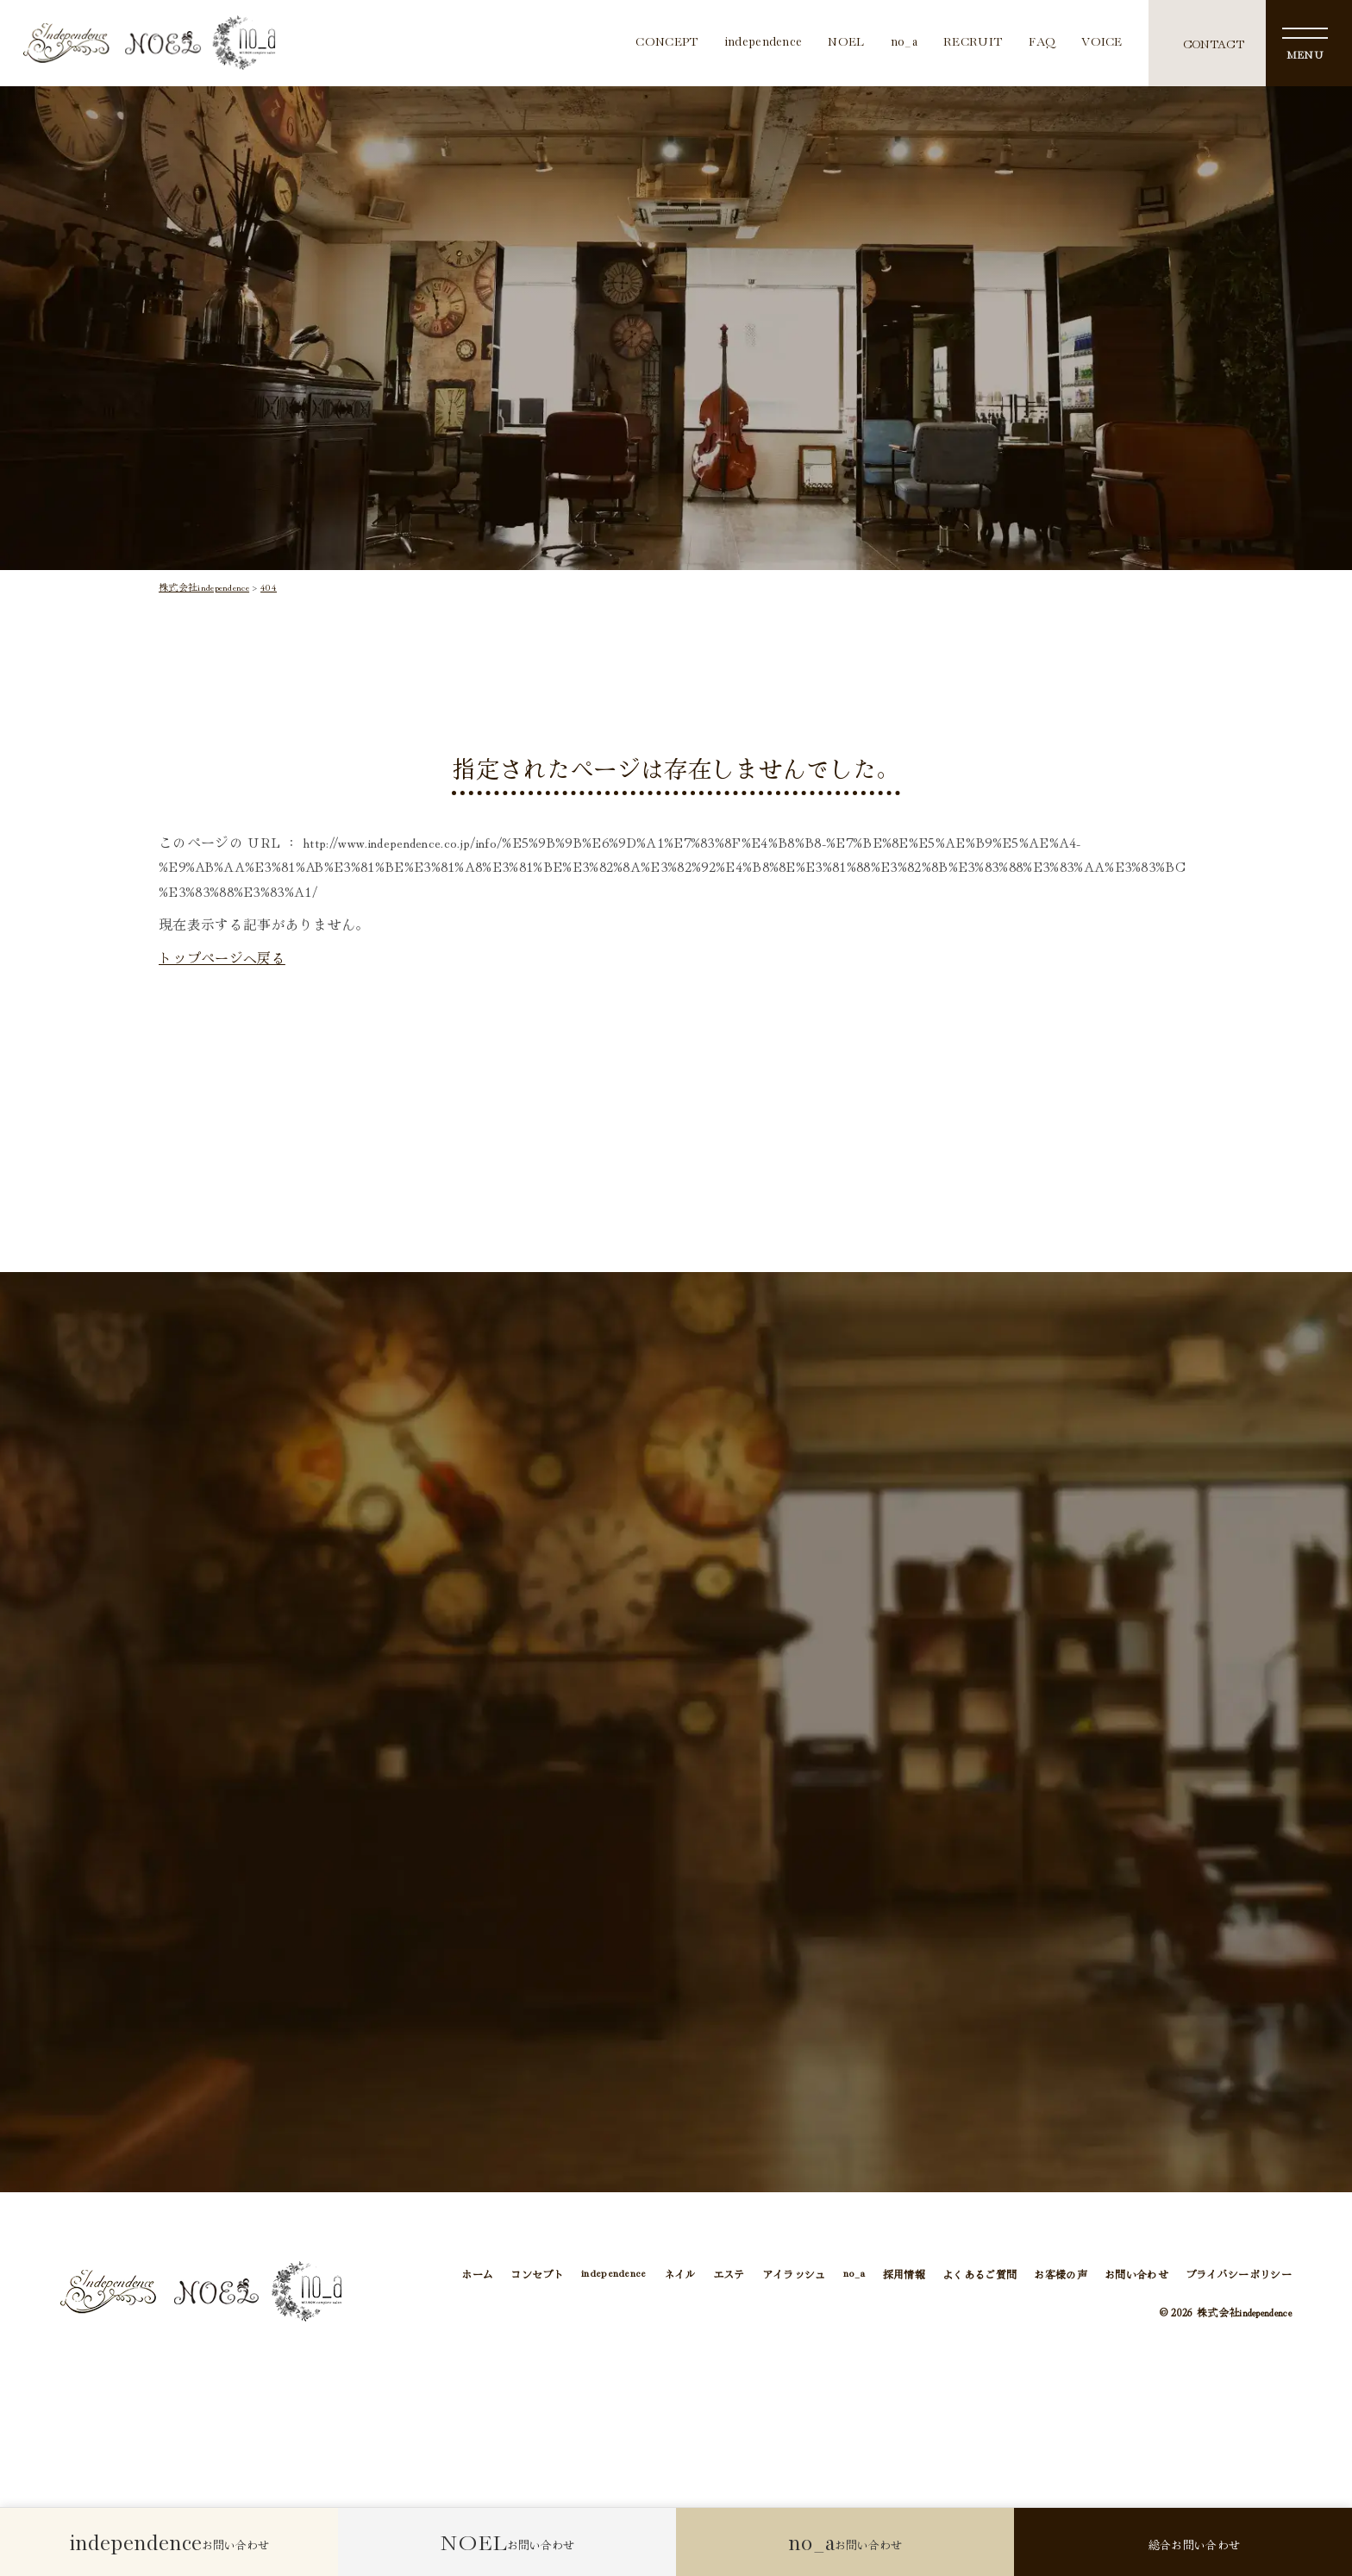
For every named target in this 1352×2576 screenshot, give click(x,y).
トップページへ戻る (222, 958)
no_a (904, 42)
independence (764, 42)
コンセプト (537, 2277)
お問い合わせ (1136, 2277)
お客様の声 (1060, 2277)
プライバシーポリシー (1239, 2277)
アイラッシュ (794, 2277)
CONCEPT (666, 42)
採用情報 (904, 2277)
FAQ (1042, 42)
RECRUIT (973, 42)
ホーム (477, 2277)
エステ (729, 2277)
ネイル (680, 2277)
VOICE (1102, 42)
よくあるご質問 (979, 2277)
